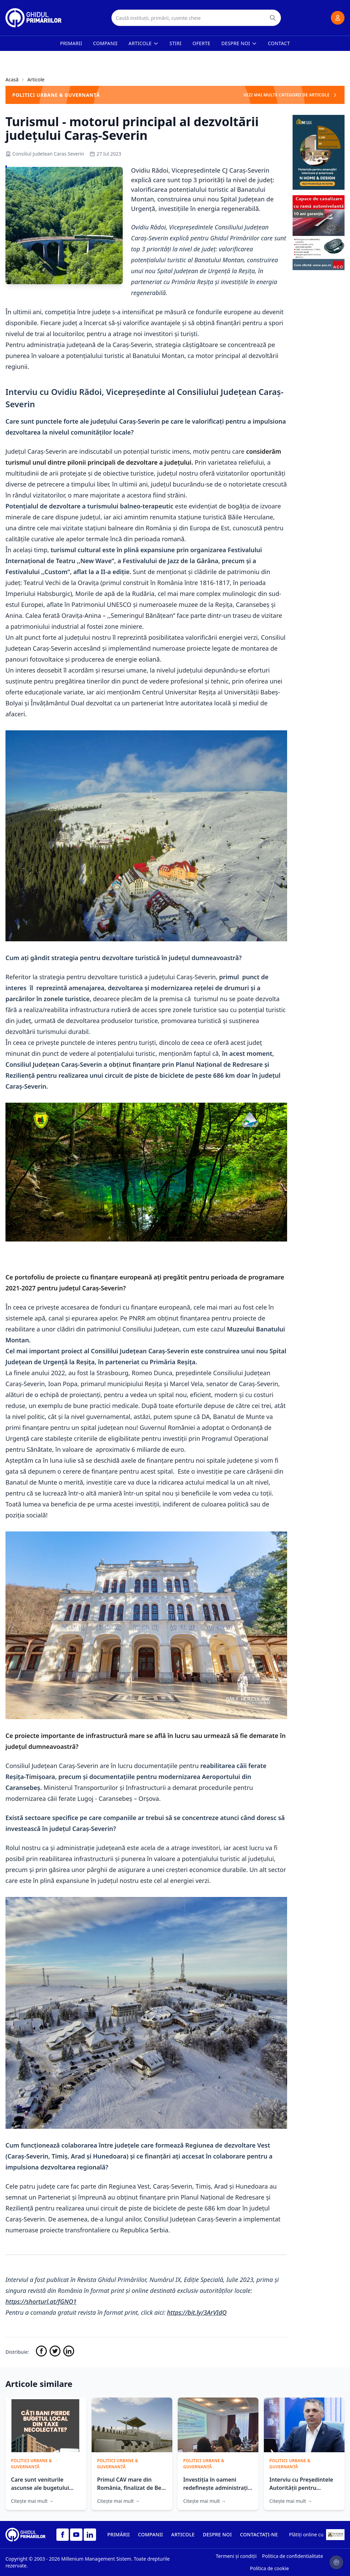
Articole (144, 43)
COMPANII (150, 2534)
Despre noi (239, 43)
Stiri (175, 43)
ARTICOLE (183, 2534)
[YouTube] (76, 2534)
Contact (279, 43)
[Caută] (273, 18)
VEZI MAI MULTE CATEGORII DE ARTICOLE (291, 95)
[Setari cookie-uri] (336, 2562)
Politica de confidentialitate (292, 2556)
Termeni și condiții (236, 2556)
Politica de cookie (269, 2568)
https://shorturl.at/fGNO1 (41, 2301)
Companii (105, 43)
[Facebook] (62, 2534)
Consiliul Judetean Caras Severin (44, 153)
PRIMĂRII (118, 2534)
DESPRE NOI (217, 2534)
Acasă (11, 79)
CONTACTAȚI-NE (259, 2534)
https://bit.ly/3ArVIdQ (197, 2312)
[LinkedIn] (90, 2534)
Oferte (201, 43)
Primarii (71, 43)
